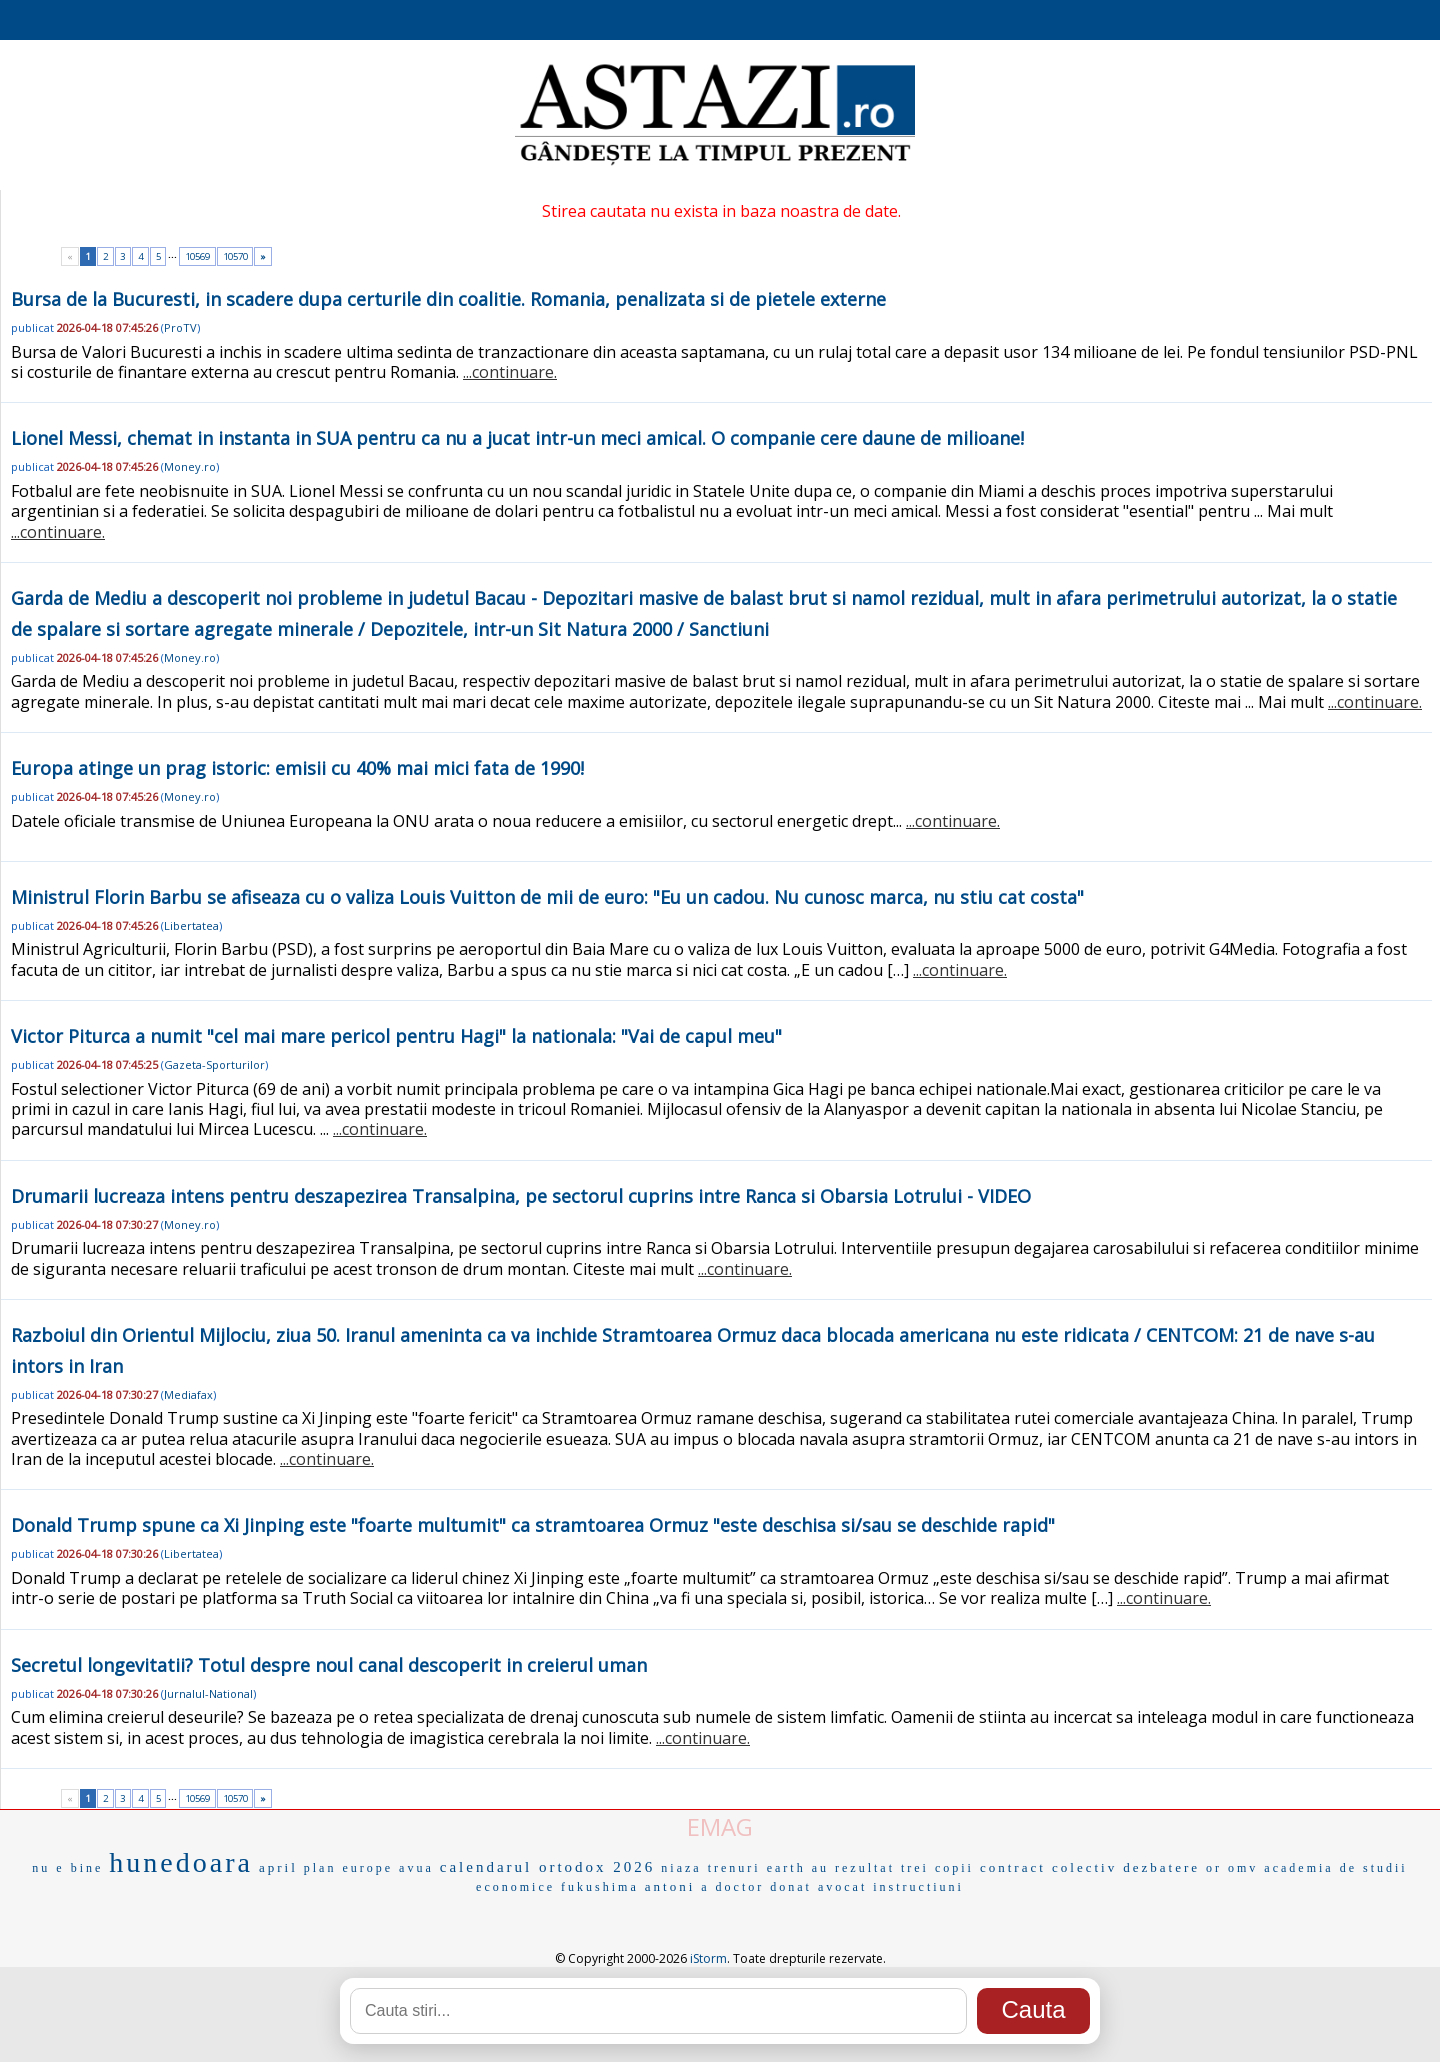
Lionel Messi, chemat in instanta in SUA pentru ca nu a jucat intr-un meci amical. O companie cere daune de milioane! (517, 438)
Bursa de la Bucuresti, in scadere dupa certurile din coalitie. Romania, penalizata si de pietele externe (448, 299)
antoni (670, 1886)
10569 (197, 256)
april (278, 1867)
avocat (842, 1887)
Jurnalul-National (208, 1693)
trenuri (734, 1868)
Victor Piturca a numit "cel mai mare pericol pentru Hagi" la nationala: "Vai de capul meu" (396, 1036)
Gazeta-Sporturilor (214, 1064)
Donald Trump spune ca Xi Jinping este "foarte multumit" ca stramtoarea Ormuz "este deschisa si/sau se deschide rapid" (533, 1525)
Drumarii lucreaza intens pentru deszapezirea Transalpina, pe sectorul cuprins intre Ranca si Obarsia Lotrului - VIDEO (521, 1196)
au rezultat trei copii (893, 1868)
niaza (681, 1868)
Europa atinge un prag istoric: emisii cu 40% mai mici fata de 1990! (297, 768)
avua (416, 1868)
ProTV (180, 327)
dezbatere (1161, 1867)
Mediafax (188, 1394)
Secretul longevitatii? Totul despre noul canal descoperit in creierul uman (329, 1665)
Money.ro (190, 466)
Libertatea (191, 925)
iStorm (708, 1958)
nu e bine (67, 1868)
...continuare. (510, 372)
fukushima (600, 1887)
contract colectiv (1048, 1867)
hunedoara (181, 1862)
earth (786, 1868)
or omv (1232, 1868)
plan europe (348, 1868)
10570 (235, 256)
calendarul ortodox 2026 (548, 1867)
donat (791, 1887)
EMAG (720, 1826)
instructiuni (918, 1887)
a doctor (732, 1887)
